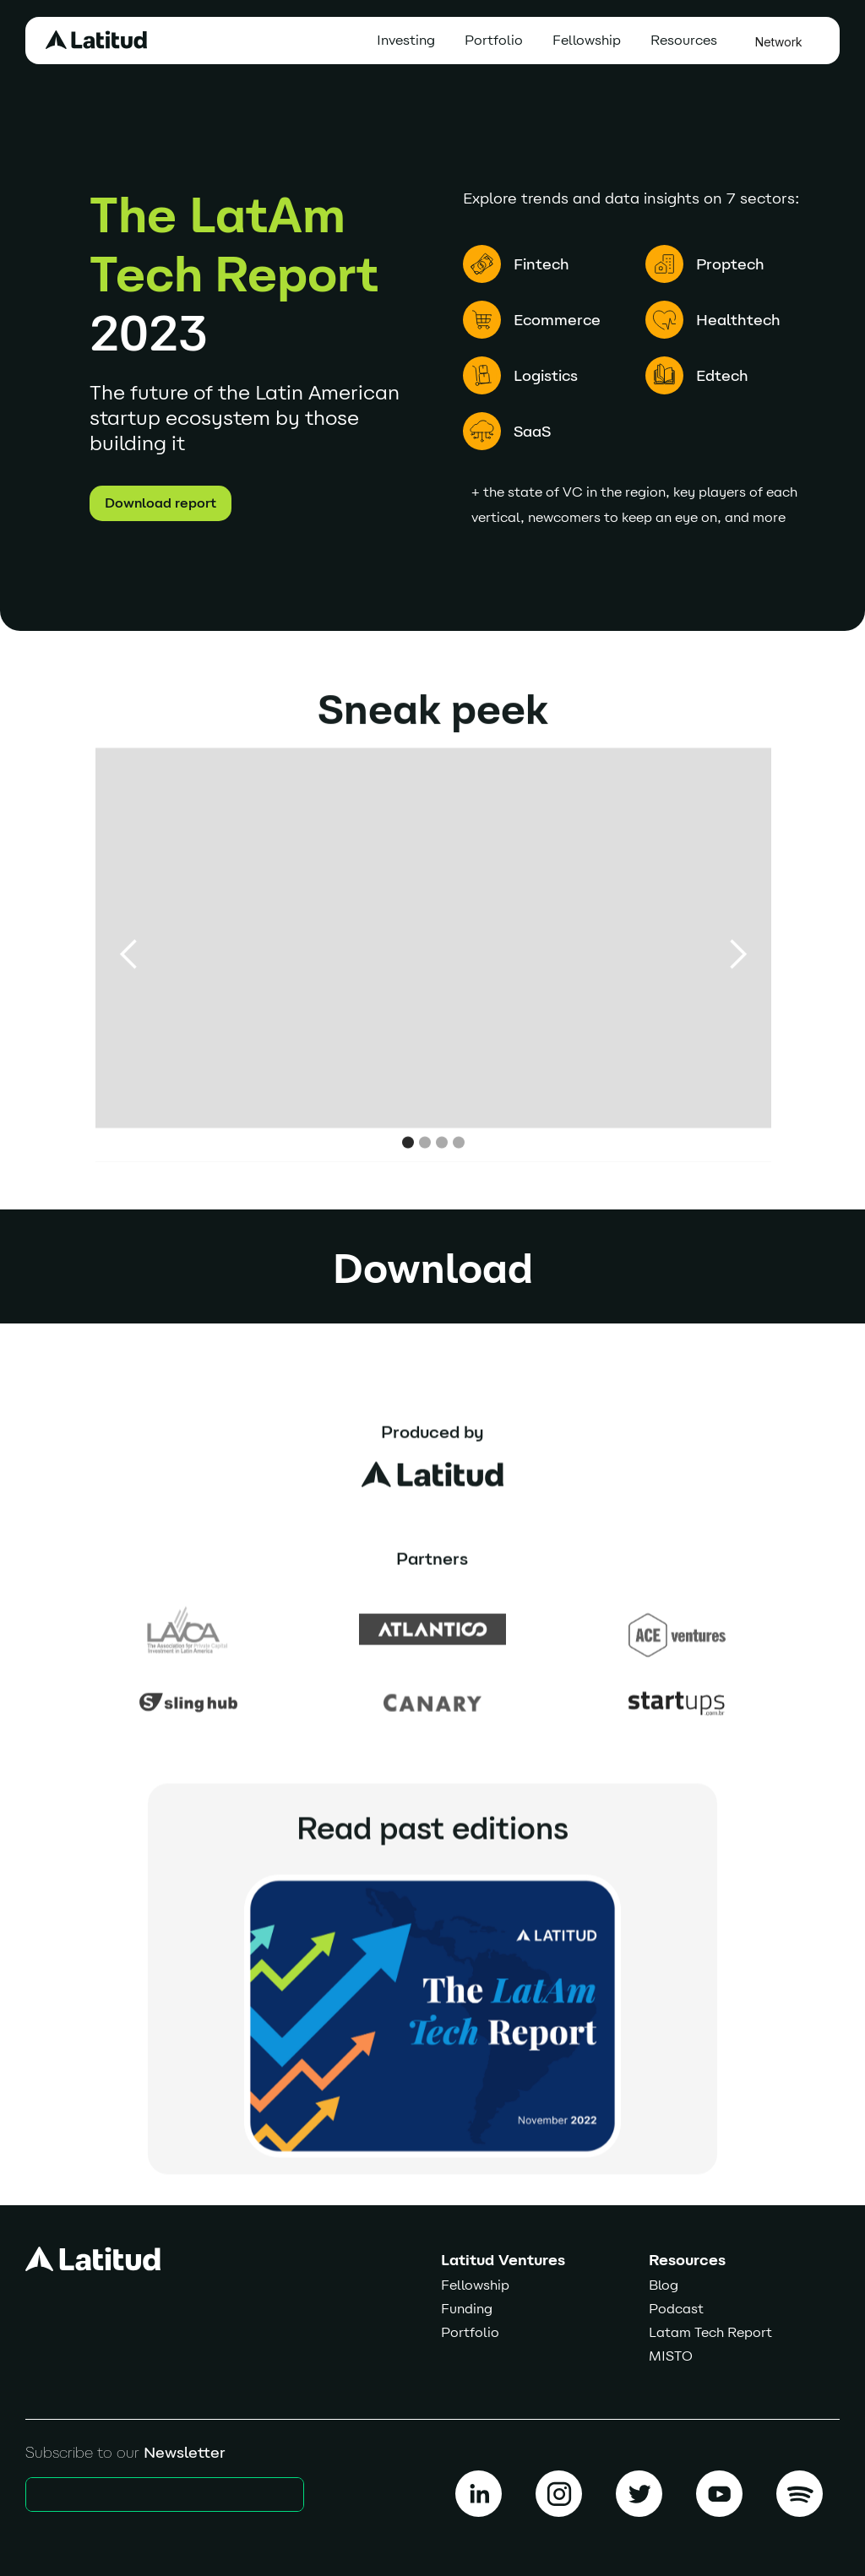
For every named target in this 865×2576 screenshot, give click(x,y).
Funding (466, 2309)
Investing (406, 40)
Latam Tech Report (710, 2332)
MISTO (671, 2356)
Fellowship (586, 40)
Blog (663, 2285)
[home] (96, 39)
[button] (688, 40)
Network (778, 42)
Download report (160, 503)
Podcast (676, 2309)
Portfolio (494, 40)
